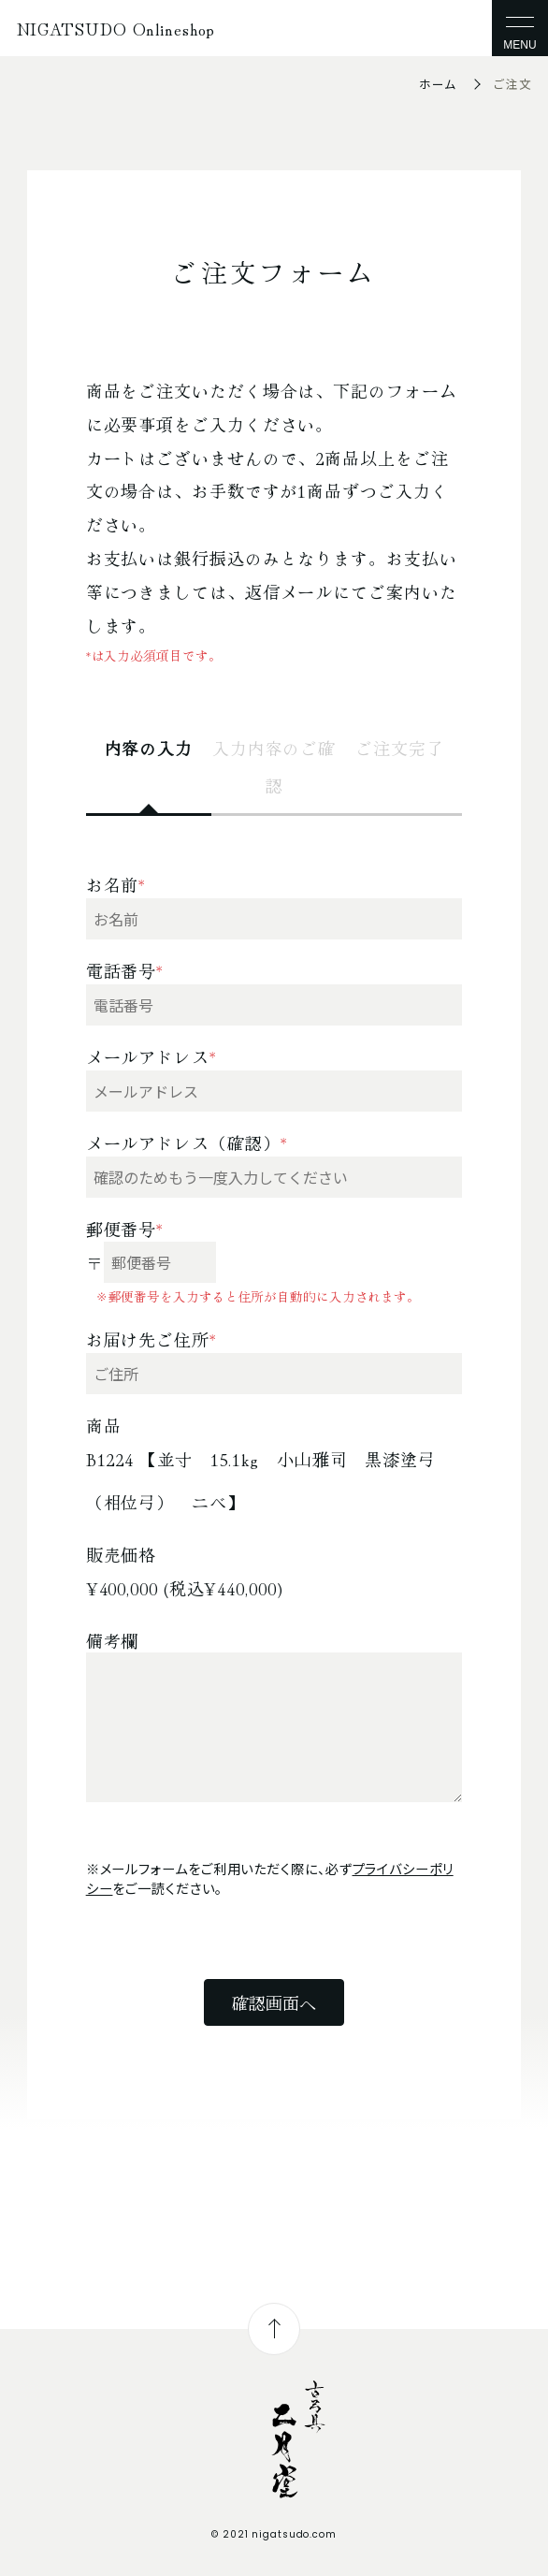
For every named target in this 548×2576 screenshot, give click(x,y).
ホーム (437, 84)
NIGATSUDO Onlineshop (116, 28)
